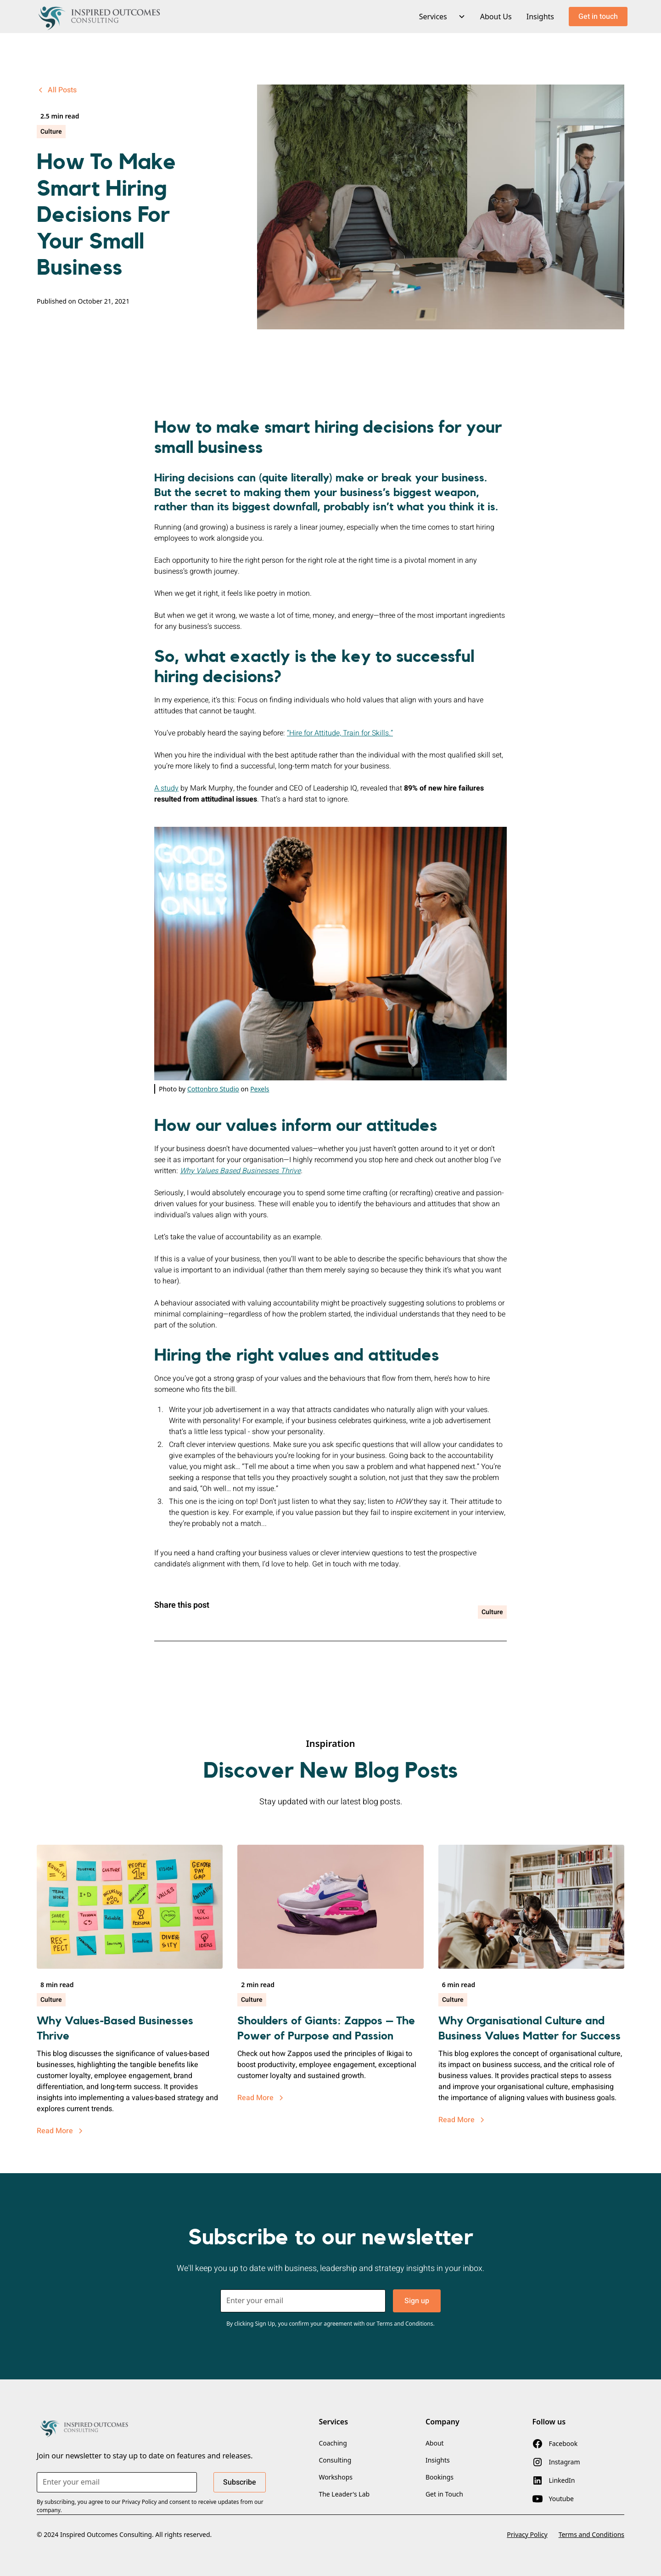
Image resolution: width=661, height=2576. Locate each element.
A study (166, 788)
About (435, 2443)
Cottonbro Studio (213, 1089)
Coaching (333, 2443)
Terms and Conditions (591, 2534)
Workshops (336, 2477)
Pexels (259, 1089)
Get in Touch (444, 2494)
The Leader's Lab (344, 2494)
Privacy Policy (527, 2534)
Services (433, 16)
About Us (496, 16)
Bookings (440, 2477)
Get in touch (598, 16)
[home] (100, 16)
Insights (540, 16)
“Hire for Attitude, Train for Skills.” (340, 733)
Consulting (335, 2460)
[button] (438, 16)
